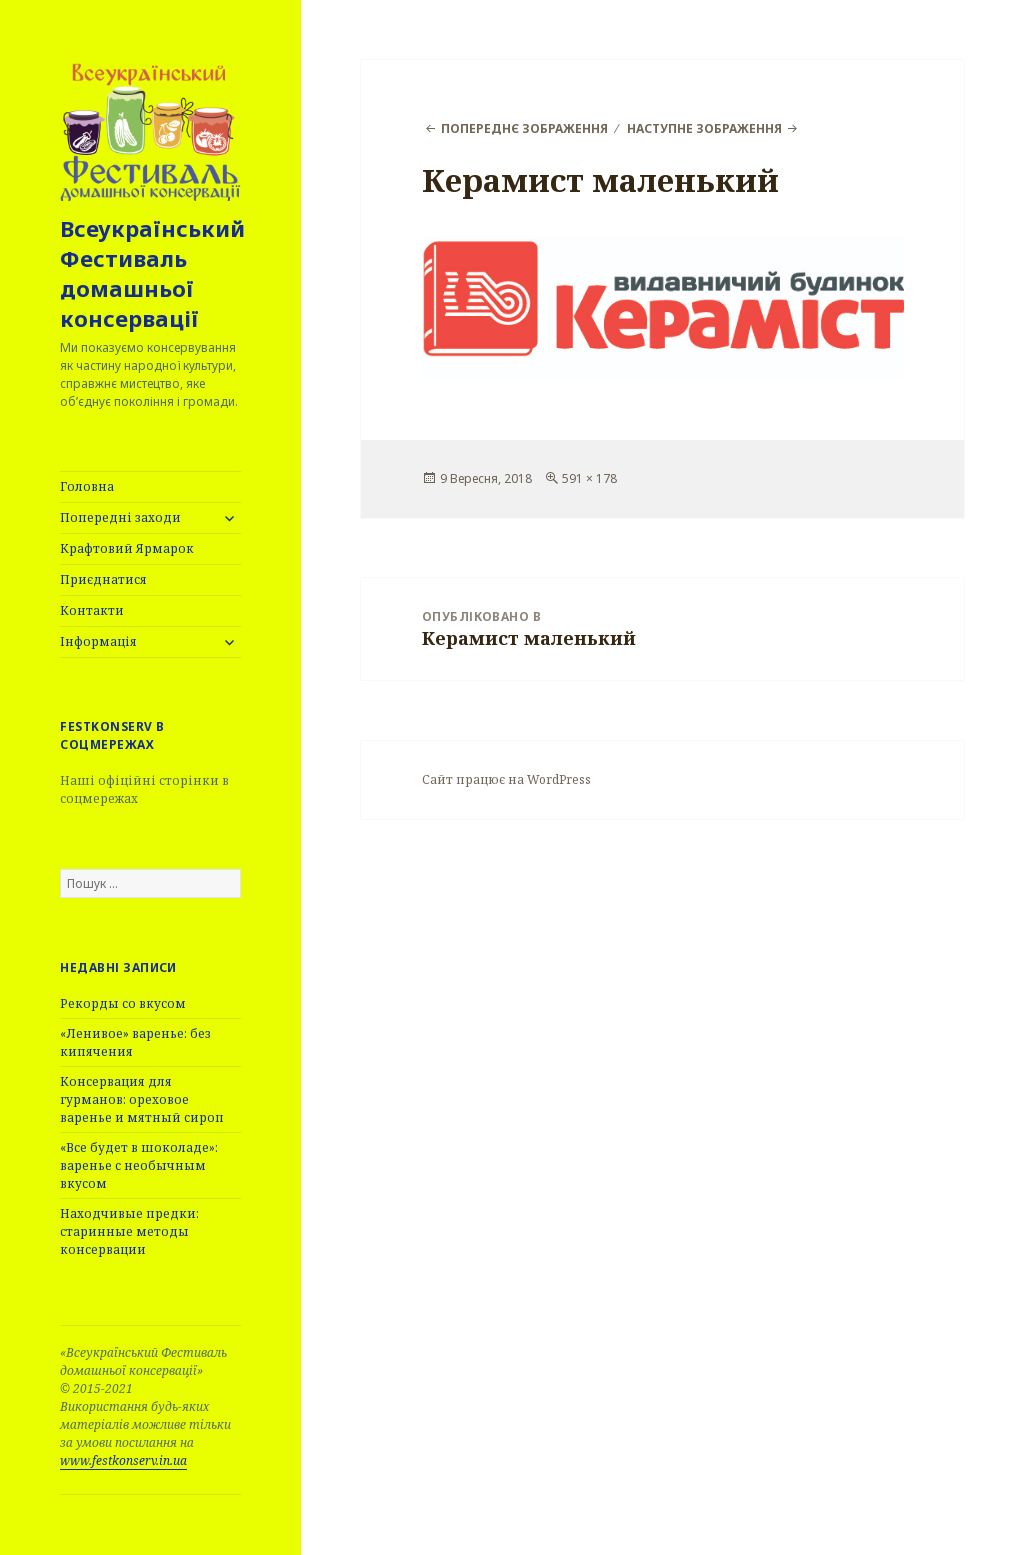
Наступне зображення (704, 128)
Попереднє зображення (524, 128)
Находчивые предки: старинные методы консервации (129, 1231)
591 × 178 (589, 478)
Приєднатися (103, 579)
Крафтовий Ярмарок (127, 548)
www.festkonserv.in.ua (123, 1460)
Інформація (98, 641)
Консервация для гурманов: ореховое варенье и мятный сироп (142, 1099)
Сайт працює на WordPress (506, 779)
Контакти (92, 610)
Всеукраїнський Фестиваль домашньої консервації (152, 273)
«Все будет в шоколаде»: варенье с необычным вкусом (139, 1165)
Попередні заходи (120, 517)
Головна (87, 486)
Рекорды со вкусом (123, 1003)
